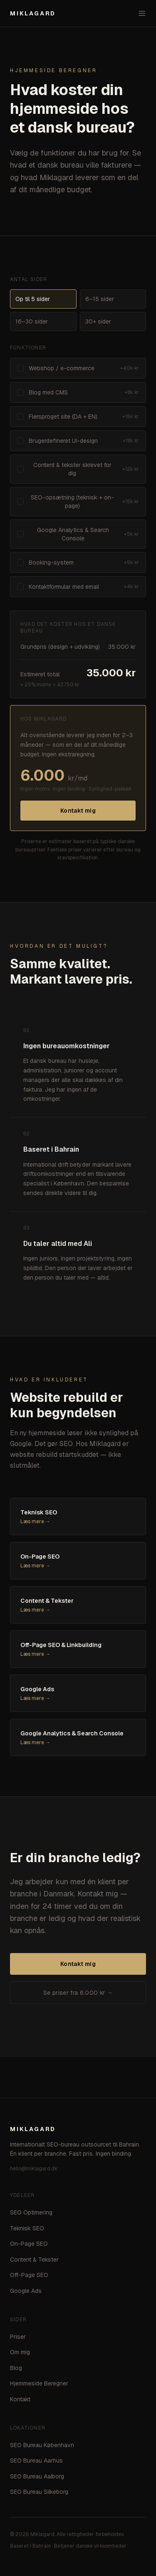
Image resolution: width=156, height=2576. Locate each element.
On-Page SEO (29, 2243)
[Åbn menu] (142, 13)
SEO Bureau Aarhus (36, 2460)
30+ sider (98, 321)
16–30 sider (31, 321)
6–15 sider (99, 299)
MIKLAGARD (33, 13)
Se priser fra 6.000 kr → (78, 1992)
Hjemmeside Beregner (39, 2383)
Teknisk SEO (27, 2228)
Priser (18, 2336)
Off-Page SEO (29, 2275)
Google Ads (26, 2291)
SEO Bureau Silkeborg (39, 2492)
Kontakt (20, 2399)
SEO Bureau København (42, 2445)
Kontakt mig (78, 810)
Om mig (20, 2352)
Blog (16, 2368)
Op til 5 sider (32, 299)
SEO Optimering (31, 2212)
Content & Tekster (34, 2259)
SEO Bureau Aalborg (37, 2476)
